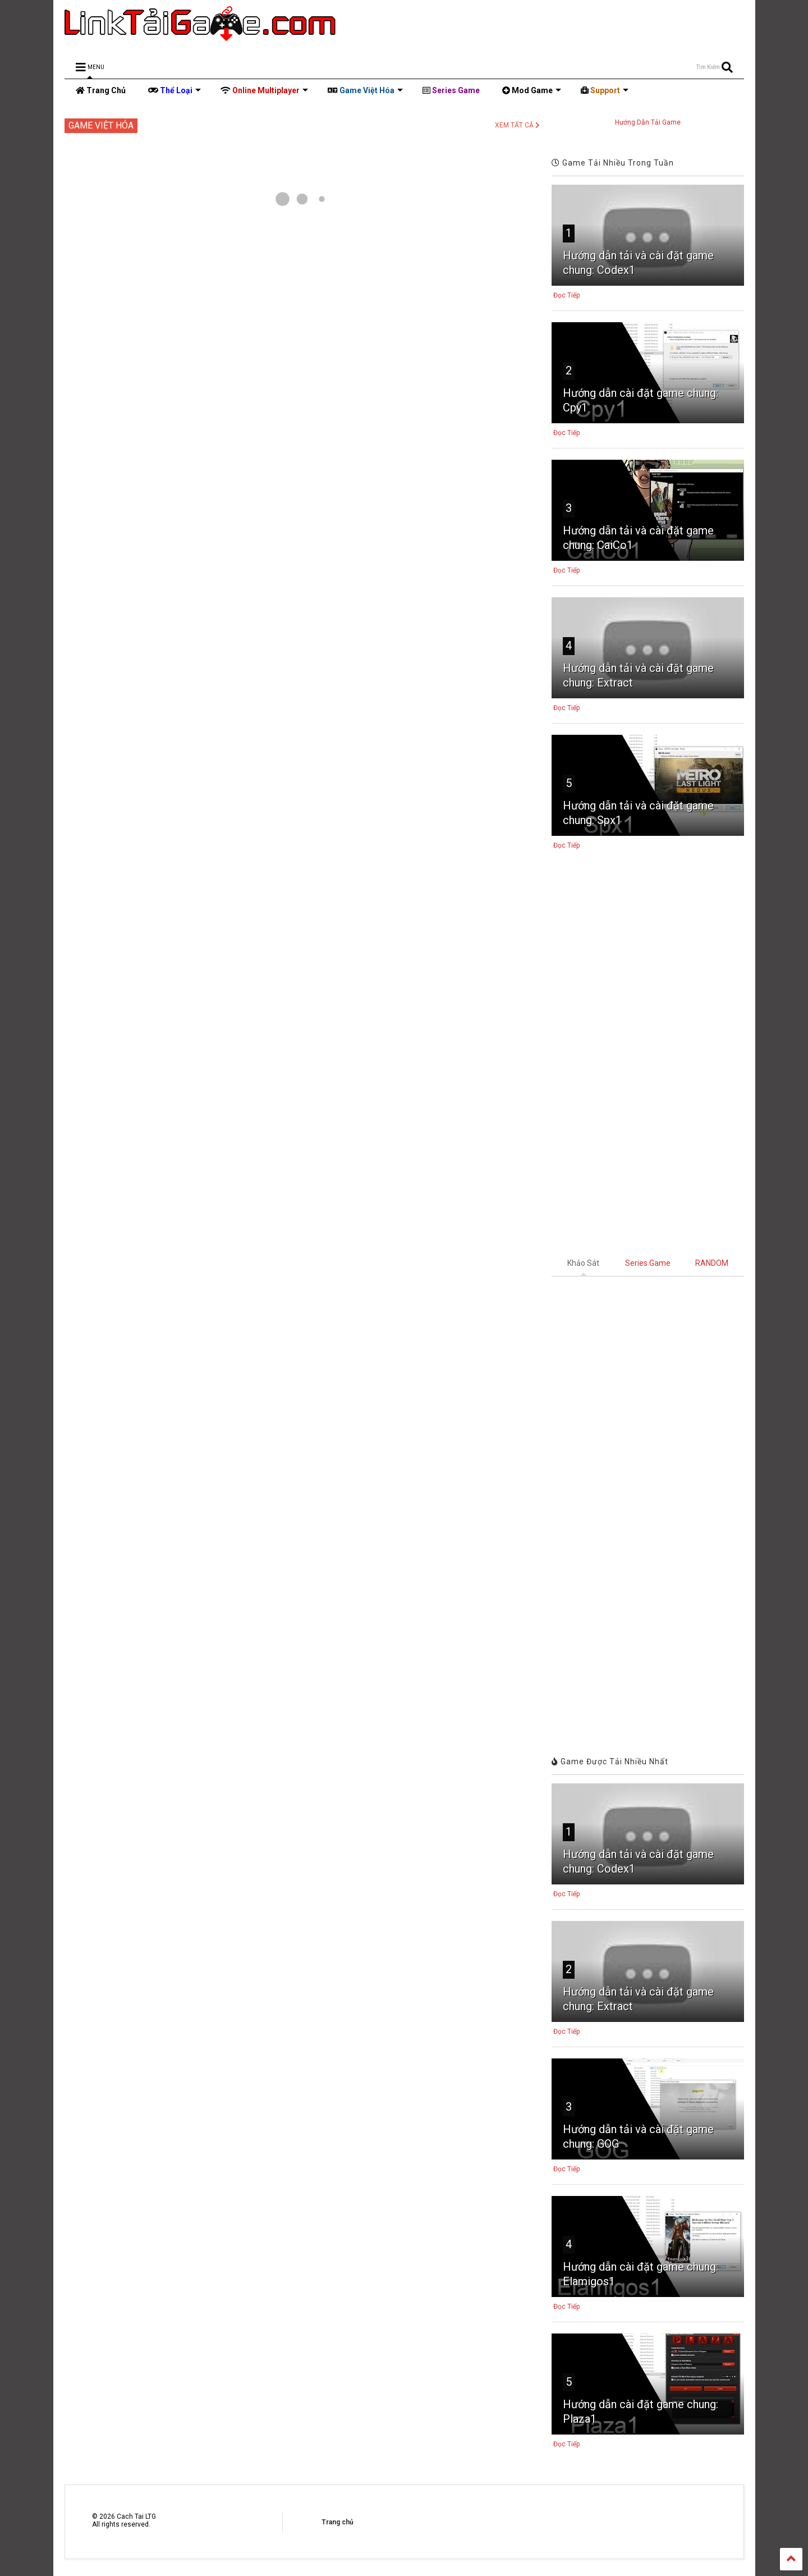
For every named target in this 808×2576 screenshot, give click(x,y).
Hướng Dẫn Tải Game (648, 122)
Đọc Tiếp (566, 295)
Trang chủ (338, 2522)
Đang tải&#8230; (648, 1507)
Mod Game (531, 90)
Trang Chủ (101, 90)
